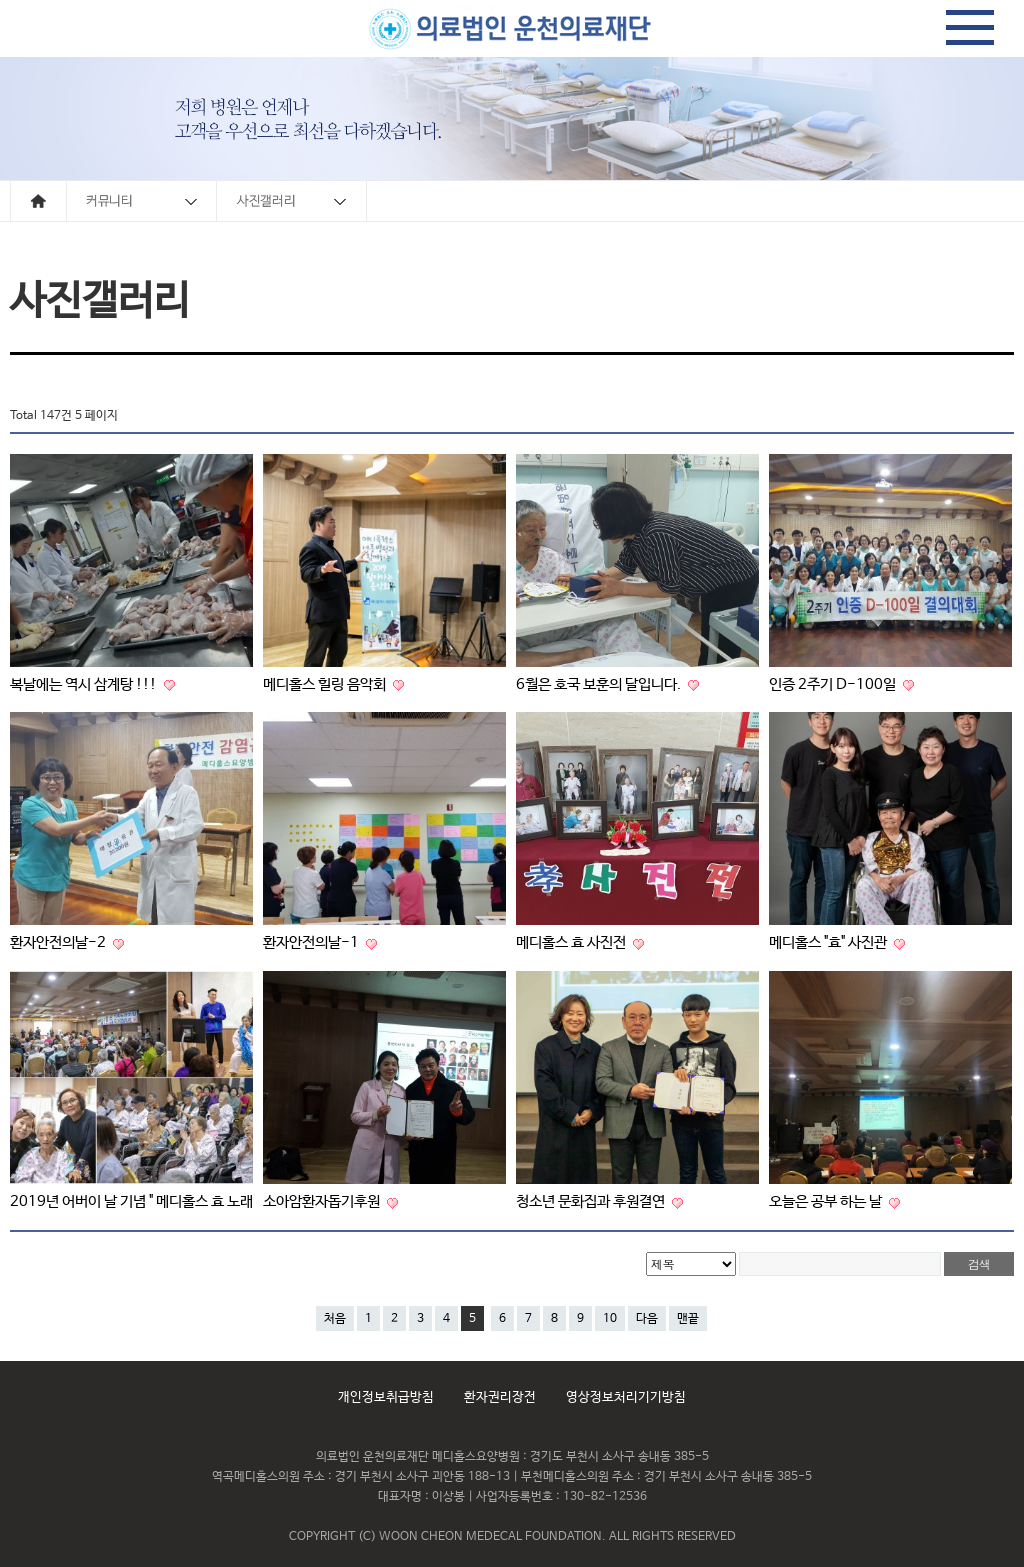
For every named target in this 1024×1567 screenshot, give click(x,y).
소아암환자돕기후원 (323, 1201)
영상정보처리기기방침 (626, 1397)
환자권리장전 (500, 1397)
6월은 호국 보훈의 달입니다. (600, 684)
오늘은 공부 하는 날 (827, 1201)
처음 (335, 1319)
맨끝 (688, 1319)
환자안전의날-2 (59, 942)
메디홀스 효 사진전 (572, 942)
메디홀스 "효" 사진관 (829, 942)
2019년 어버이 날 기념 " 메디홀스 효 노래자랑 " (149, 1201)
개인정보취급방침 (386, 1397)
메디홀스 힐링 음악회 (326, 684)
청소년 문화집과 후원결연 (592, 1201)
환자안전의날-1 (312, 942)
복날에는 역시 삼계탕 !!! (85, 684)
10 (610, 1319)
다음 (647, 1319)
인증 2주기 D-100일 (834, 684)
